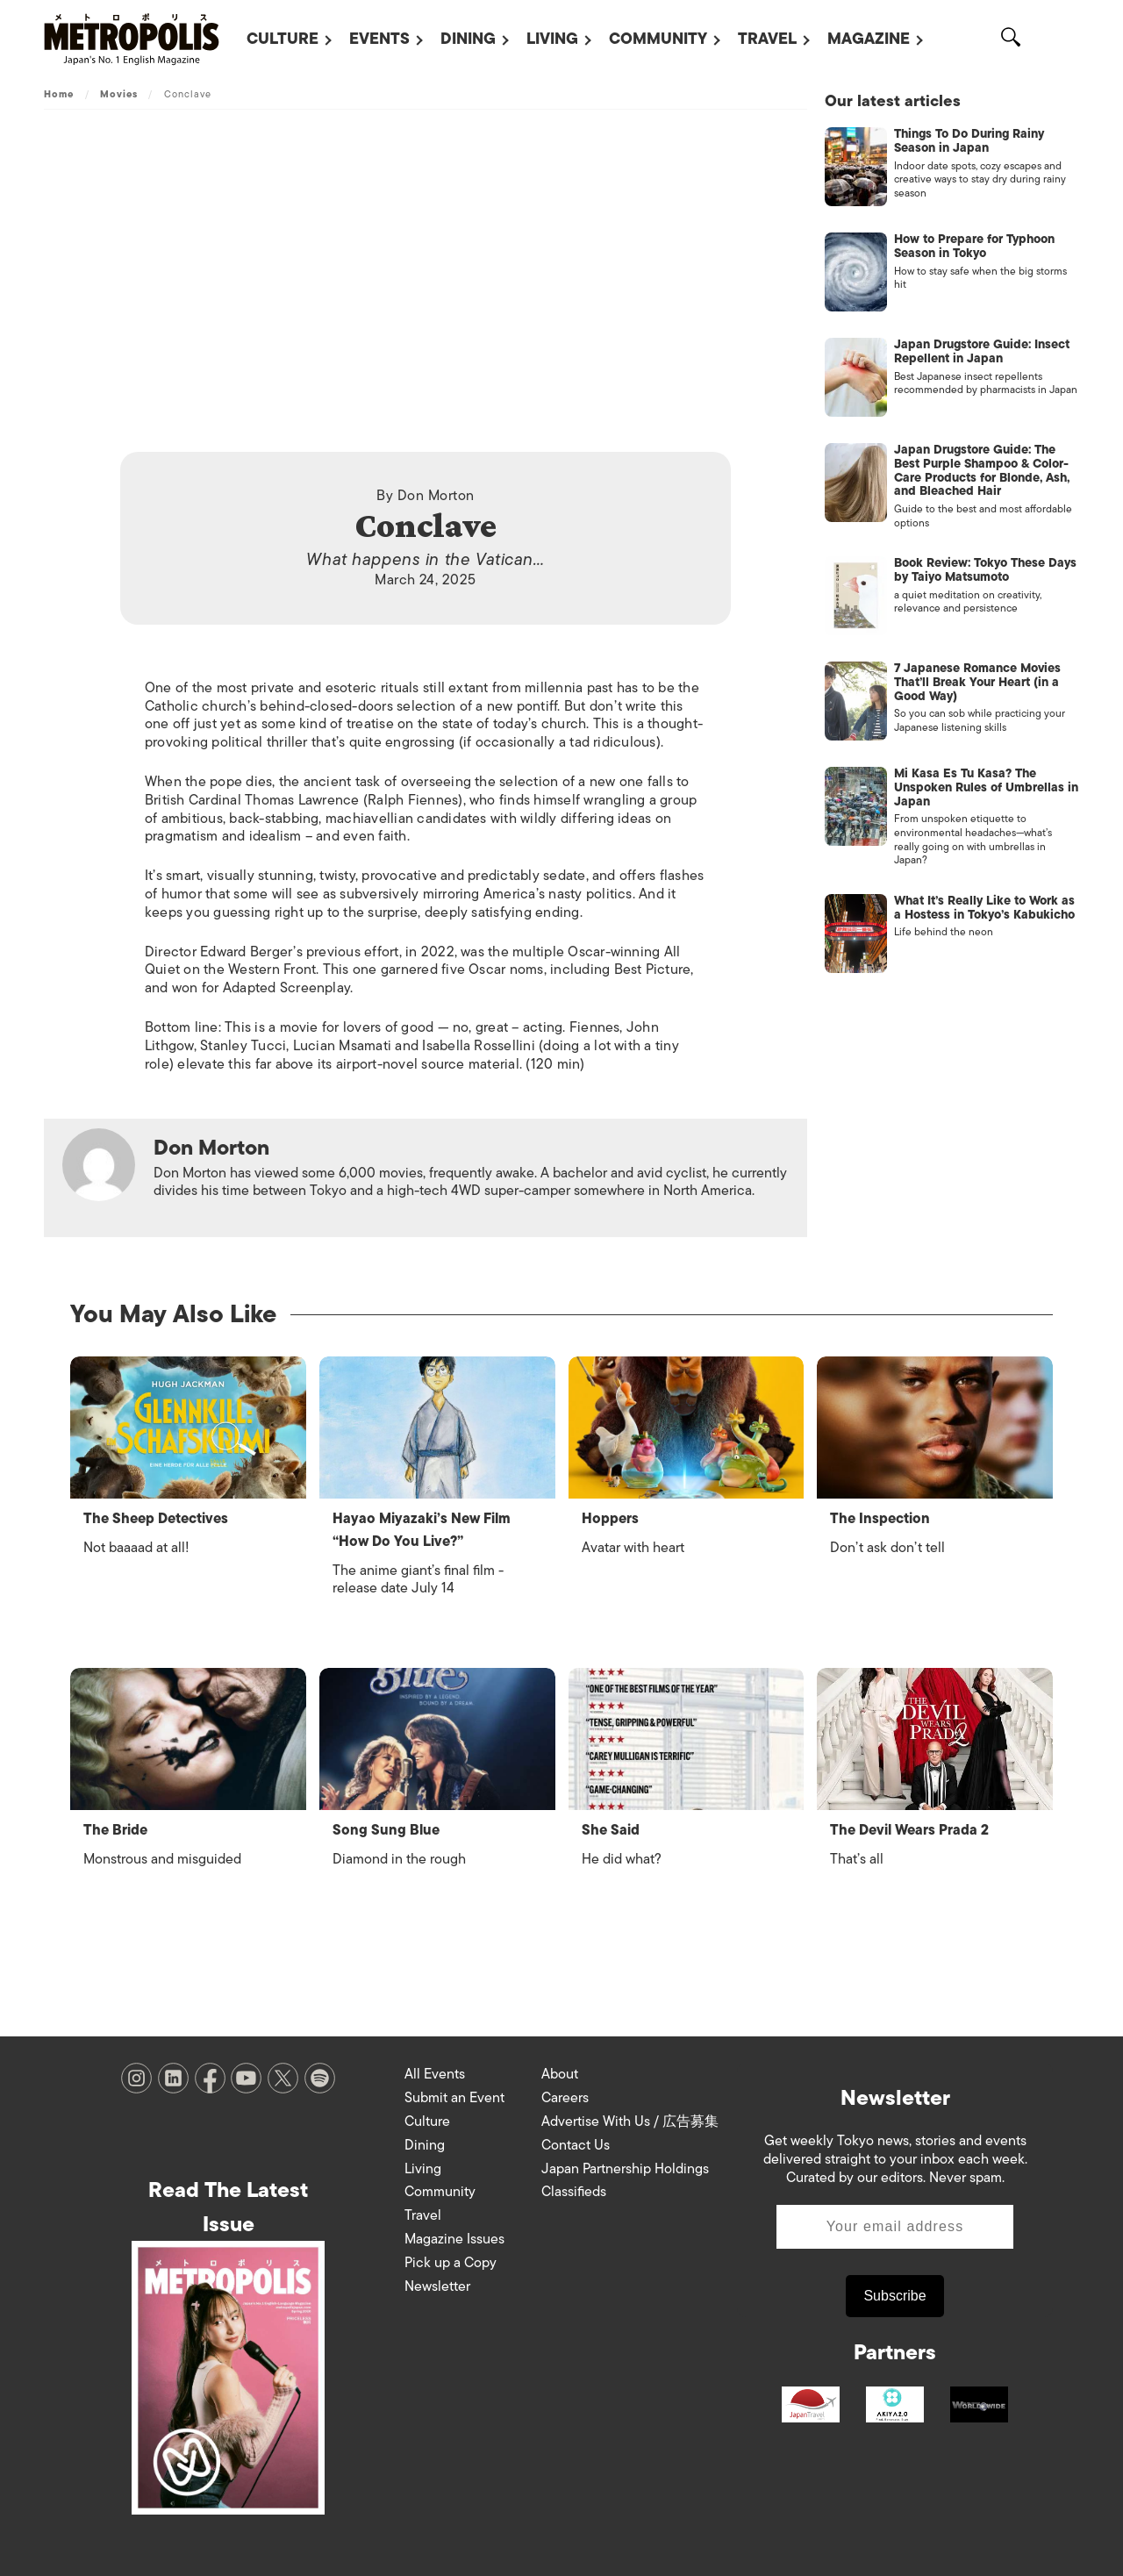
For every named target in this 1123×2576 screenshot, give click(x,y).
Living (552, 38)
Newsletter (437, 2286)
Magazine (868, 38)
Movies (119, 94)
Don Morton (436, 495)
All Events (434, 2074)
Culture (282, 38)
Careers (565, 2097)
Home (59, 94)
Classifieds (573, 2191)
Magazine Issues (454, 2239)
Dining (468, 38)
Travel (767, 38)
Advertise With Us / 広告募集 (630, 2121)
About (559, 2074)
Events (379, 38)
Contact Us (575, 2145)
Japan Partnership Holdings (625, 2168)
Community (658, 38)
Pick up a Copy (450, 2262)
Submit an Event (454, 2097)
